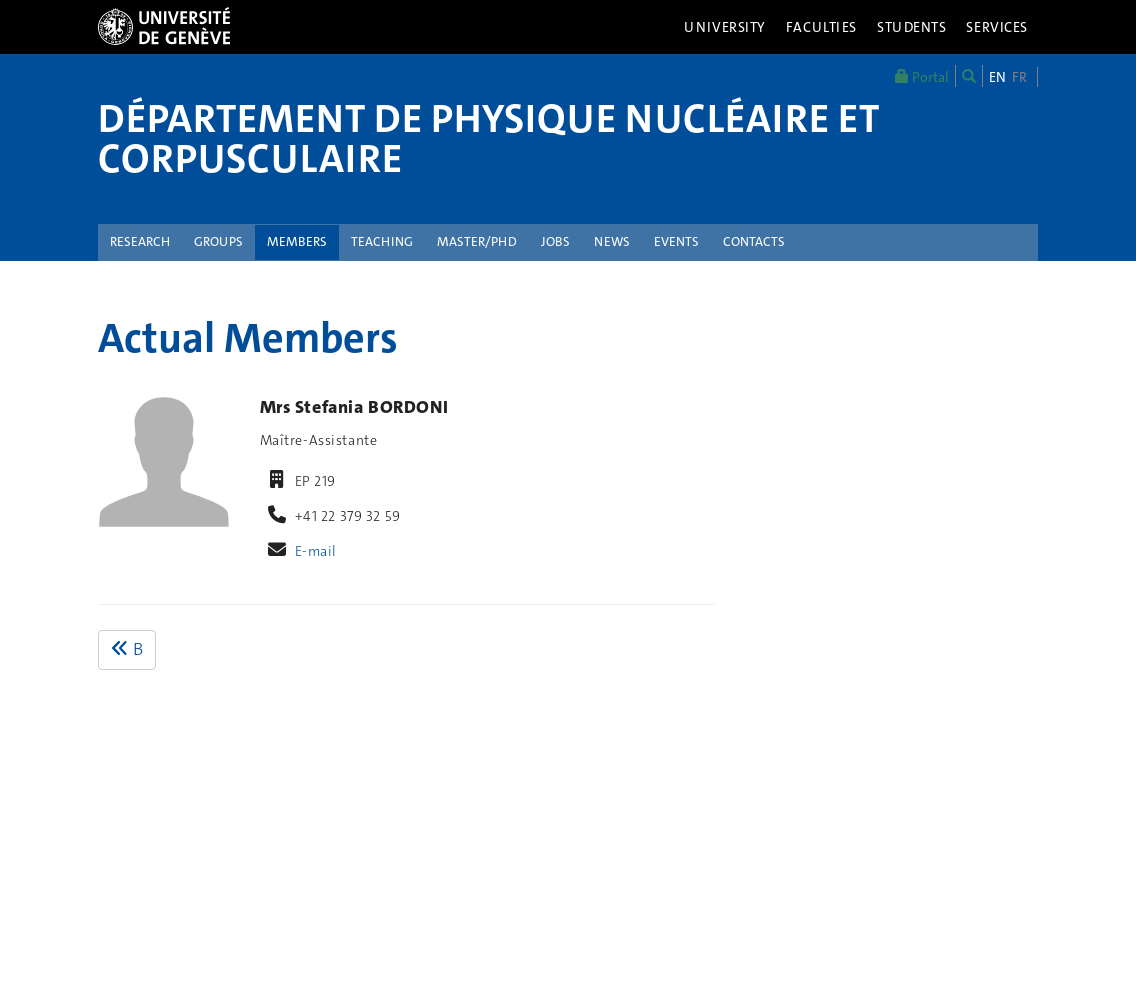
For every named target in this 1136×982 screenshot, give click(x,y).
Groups (218, 241)
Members (297, 241)
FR (1019, 77)
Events (676, 241)
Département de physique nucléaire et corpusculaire (488, 139)
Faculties (821, 27)
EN (997, 77)
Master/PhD (477, 241)
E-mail (316, 551)
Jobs (555, 241)
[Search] (969, 76)
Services (997, 27)
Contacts (754, 241)
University (725, 27)
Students (912, 27)
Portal (922, 76)
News (612, 241)
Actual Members (248, 338)
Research (140, 241)
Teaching (382, 241)
